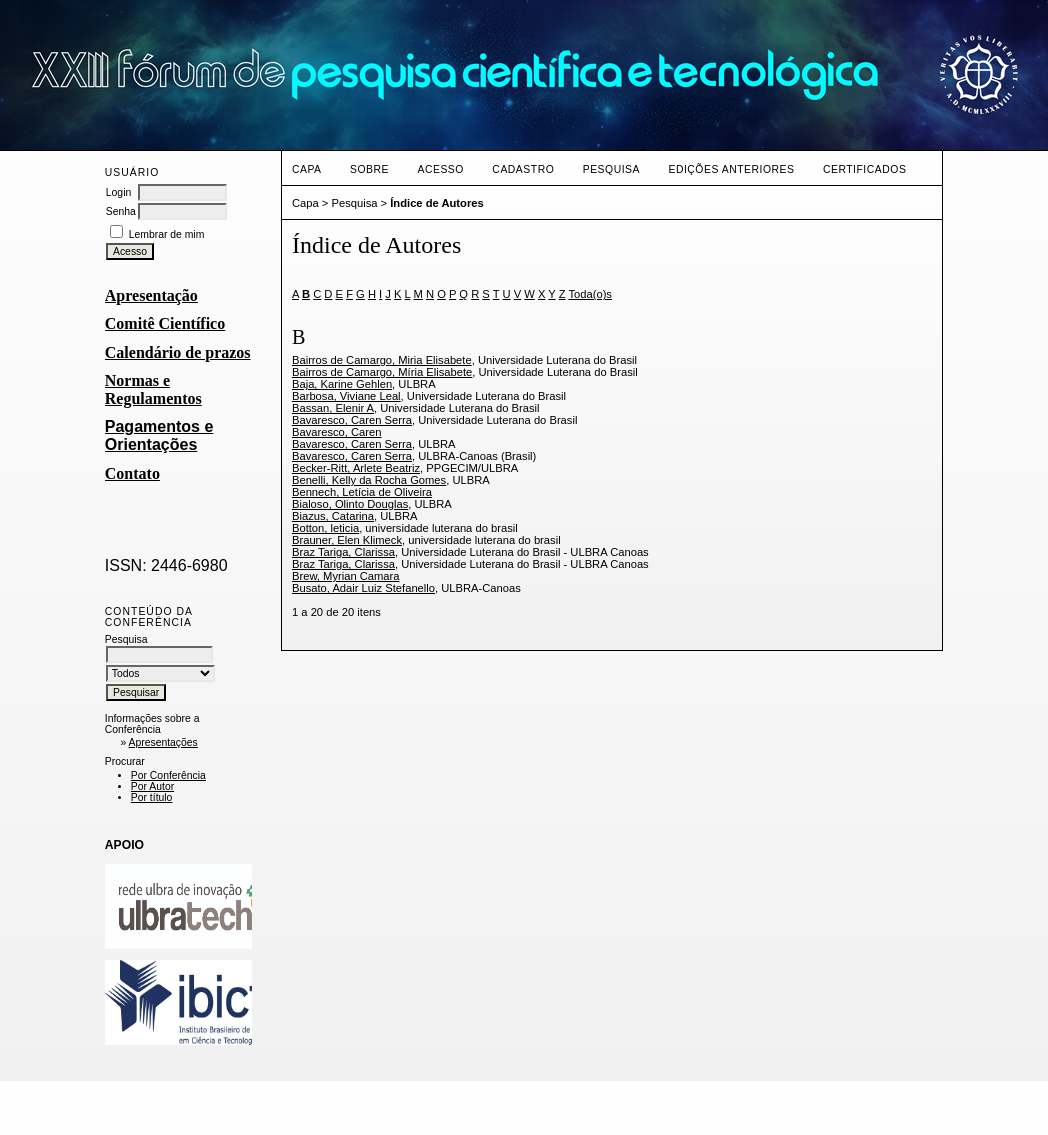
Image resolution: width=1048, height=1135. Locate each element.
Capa (307, 169)
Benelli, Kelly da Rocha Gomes (369, 480)
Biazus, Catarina (333, 516)
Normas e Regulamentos (153, 389)
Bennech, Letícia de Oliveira (362, 492)
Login (118, 192)
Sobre (369, 169)
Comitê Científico (165, 323)
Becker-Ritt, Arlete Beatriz (356, 468)
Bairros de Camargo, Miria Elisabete (382, 360)
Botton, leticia (325, 528)
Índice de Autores (436, 203)
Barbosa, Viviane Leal (346, 396)
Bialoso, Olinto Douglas (350, 504)
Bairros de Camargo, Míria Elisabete (382, 372)
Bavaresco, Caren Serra (352, 420)
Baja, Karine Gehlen (342, 384)
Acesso (440, 169)
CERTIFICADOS (864, 169)
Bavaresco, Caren (337, 432)
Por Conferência (168, 775)
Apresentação (151, 295)
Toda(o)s (590, 294)
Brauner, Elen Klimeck (347, 540)
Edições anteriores (731, 169)
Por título (152, 797)
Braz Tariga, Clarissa (343, 552)
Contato (132, 473)
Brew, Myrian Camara (346, 576)
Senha (121, 211)
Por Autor (152, 786)
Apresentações (162, 742)
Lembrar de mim (167, 234)
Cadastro (523, 169)
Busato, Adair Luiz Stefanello (363, 588)
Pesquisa (611, 169)
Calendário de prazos (178, 352)
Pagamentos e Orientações (159, 435)
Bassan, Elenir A (333, 408)
